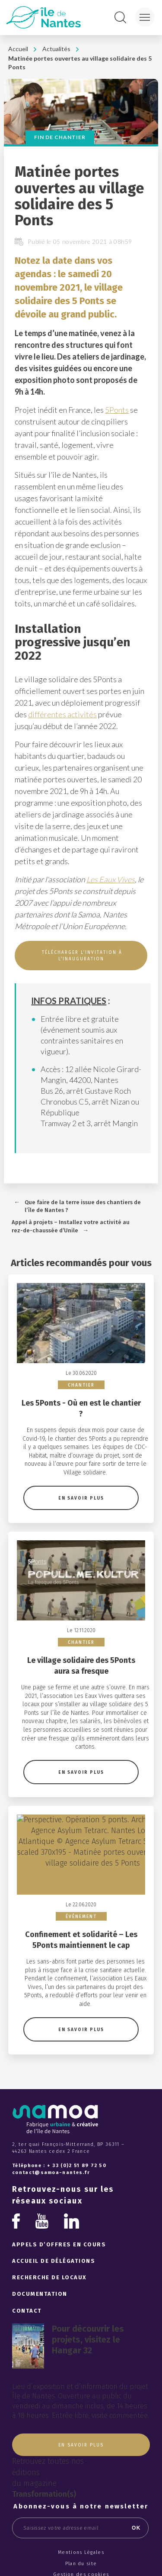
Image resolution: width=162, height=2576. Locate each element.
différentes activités (62, 714)
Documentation (39, 2257)
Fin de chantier (60, 137)
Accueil (18, 48)
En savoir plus (81, 1485)
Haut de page (81, 2559)
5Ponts (117, 410)
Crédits (81, 2548)
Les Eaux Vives (110, 879)
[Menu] (145, 17)
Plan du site (81, 2526)
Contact (27, 2273)
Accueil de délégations (53, 2224)
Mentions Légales (81, 2515)
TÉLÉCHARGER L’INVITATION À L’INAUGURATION (81, 956)
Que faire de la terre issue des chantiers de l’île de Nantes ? (83, 1206)
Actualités (56, 48)
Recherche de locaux (49, 2240)
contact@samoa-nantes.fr (51, 2136)
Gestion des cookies (81, 2537)
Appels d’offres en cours (59, 2207)
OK (136, 2491)
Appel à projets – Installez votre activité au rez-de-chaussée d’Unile (71, 1226)
